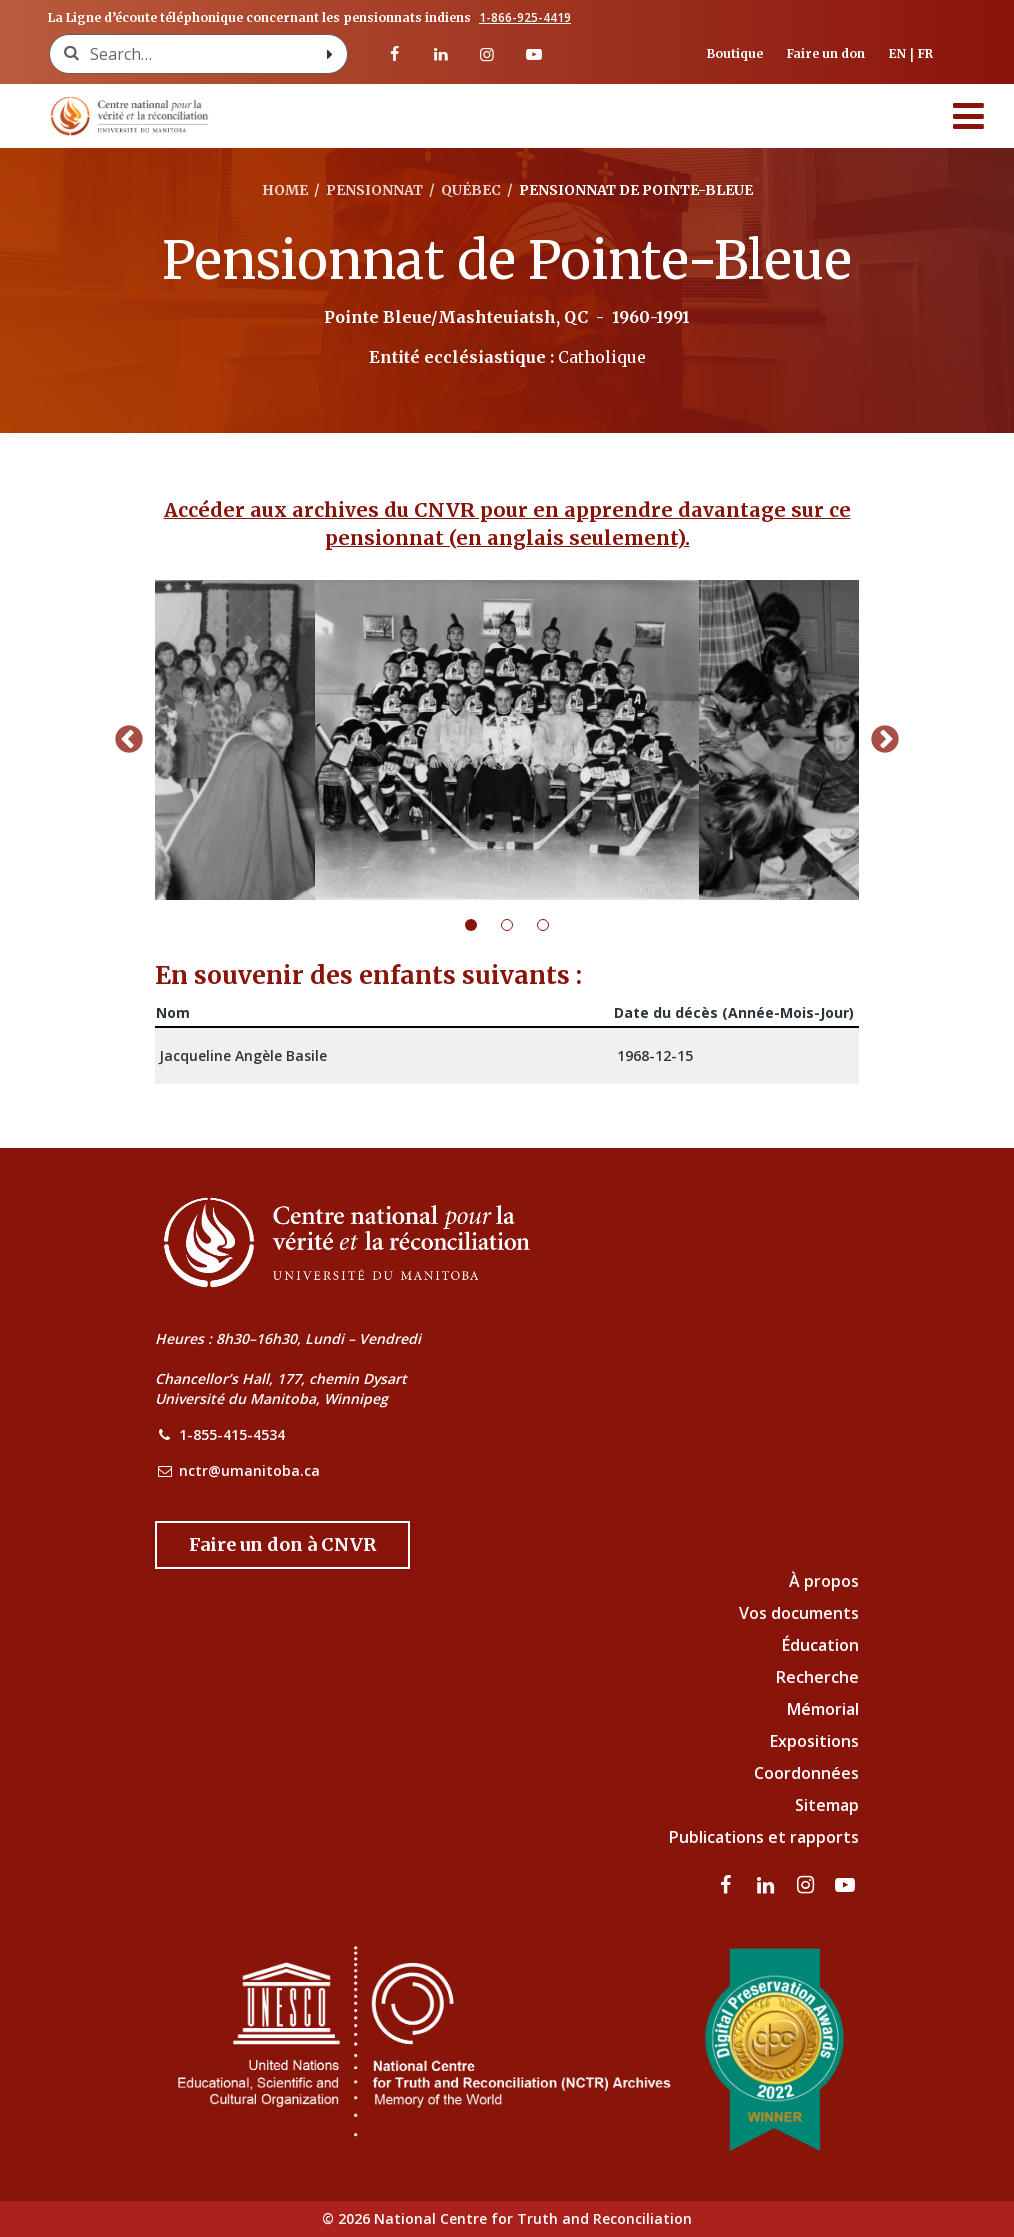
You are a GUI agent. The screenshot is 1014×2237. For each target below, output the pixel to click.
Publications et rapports (764, 1837)
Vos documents (799, 1613)
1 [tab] (483, 925)
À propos (824, 1581)
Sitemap (827, 1805)
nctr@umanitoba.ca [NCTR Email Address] (249, 1470)
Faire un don (826, 53)
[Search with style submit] (329, 54)
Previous (129, 740)
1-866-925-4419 (525, 18)
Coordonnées (806, 1773)
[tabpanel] (507, 740)
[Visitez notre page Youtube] (533, 54)
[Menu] (969, 116)
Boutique (735, 53)
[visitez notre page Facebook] (394, 54)
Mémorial (823, 1709)
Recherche (817, 1677)
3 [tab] (555, 925)
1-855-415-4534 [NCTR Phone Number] (232, 1434)
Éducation (820, 1645)
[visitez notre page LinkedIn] (441, 54)
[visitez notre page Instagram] (487, 54)
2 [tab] (519, 925)
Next (885, 740)
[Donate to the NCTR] (282, 1545)
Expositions (814, 1741)
